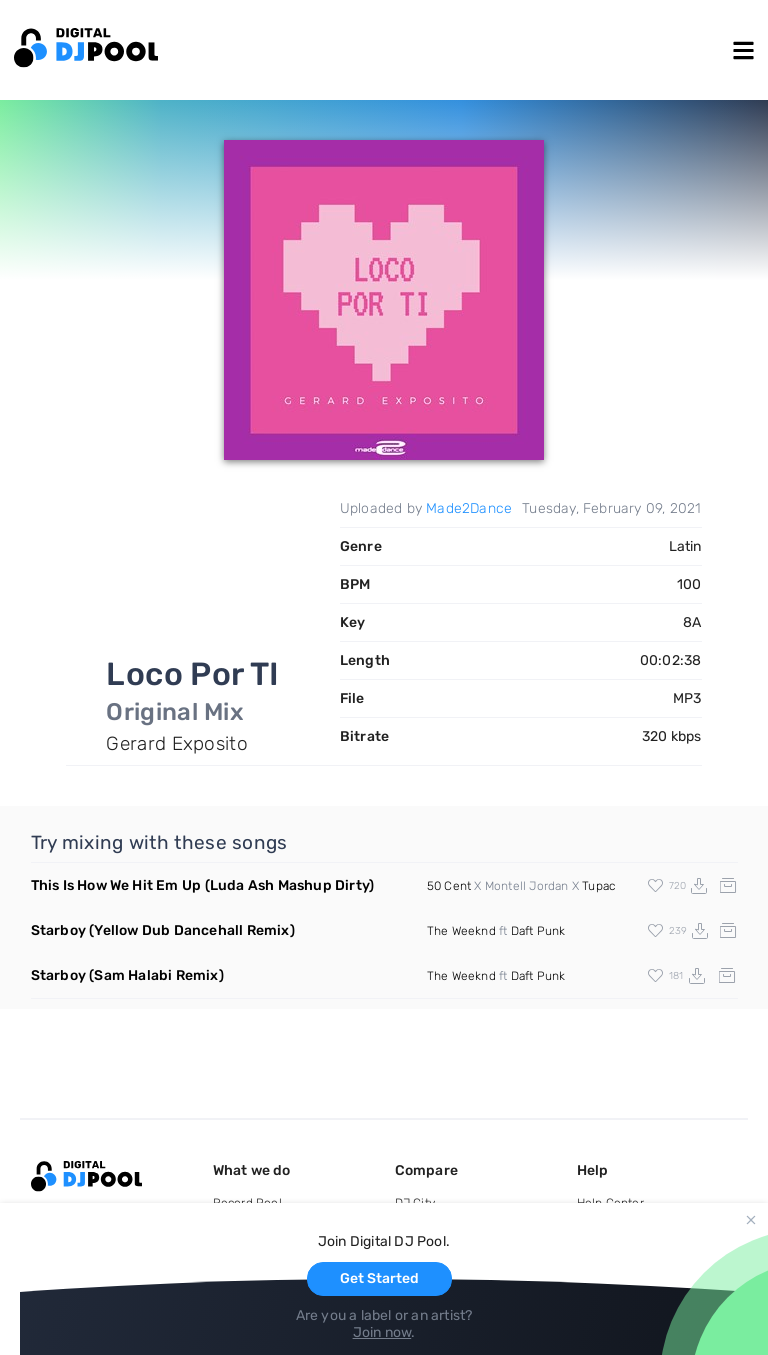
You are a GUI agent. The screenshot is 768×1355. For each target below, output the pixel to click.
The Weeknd (461, 931)
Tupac (598, 886)
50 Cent (449, 886)
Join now (382, 1332)
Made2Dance (469, 508)
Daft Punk (538, 931)
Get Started (379, 1278)
